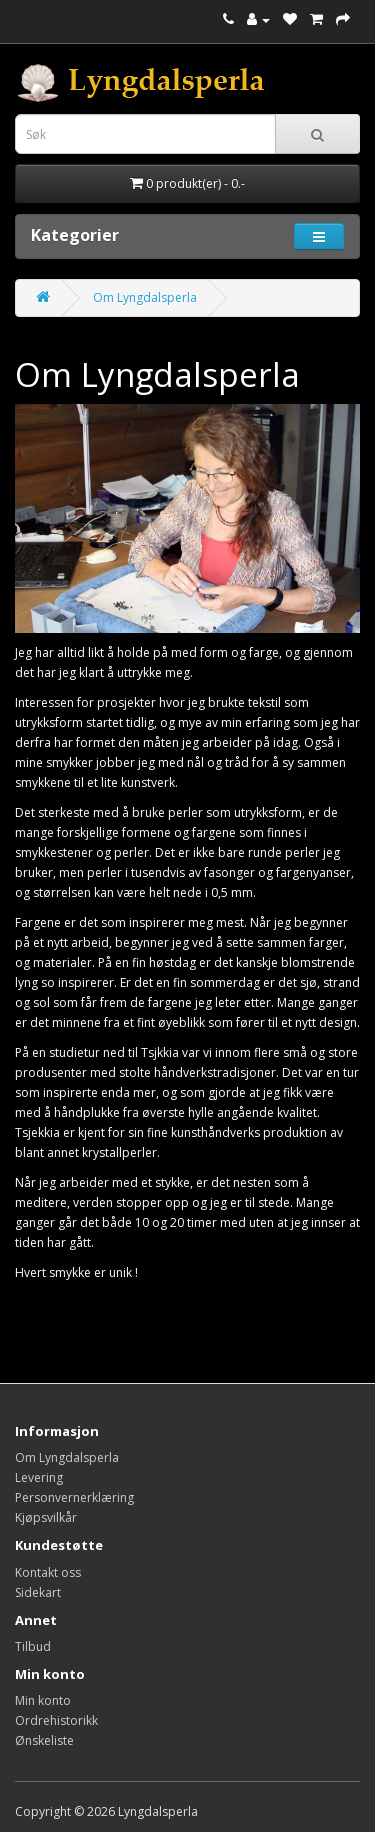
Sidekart (38, 1592)
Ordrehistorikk (56, 1720)
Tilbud (33, 1646)
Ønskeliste (44, 1740)
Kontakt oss (48, 1572)
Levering (39, 1477)
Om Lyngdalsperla (145, 297)
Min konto (43, 1700)
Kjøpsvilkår (46, 1517)
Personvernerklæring (74, 1497)
